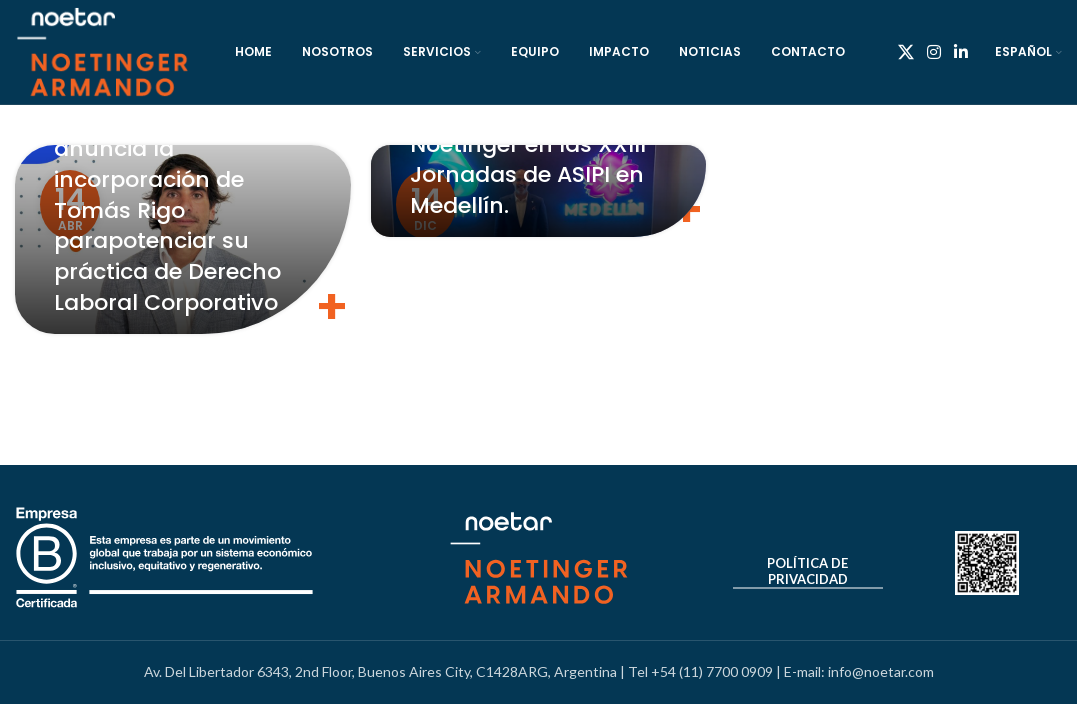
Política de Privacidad (807, 571)
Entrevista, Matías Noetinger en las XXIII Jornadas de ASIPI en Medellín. (528, 159)
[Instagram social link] (933, 52)
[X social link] (905, 52)
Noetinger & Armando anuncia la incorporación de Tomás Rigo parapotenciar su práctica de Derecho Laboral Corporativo (176, 210)
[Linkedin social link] (961, 52)
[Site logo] (102, 50)
